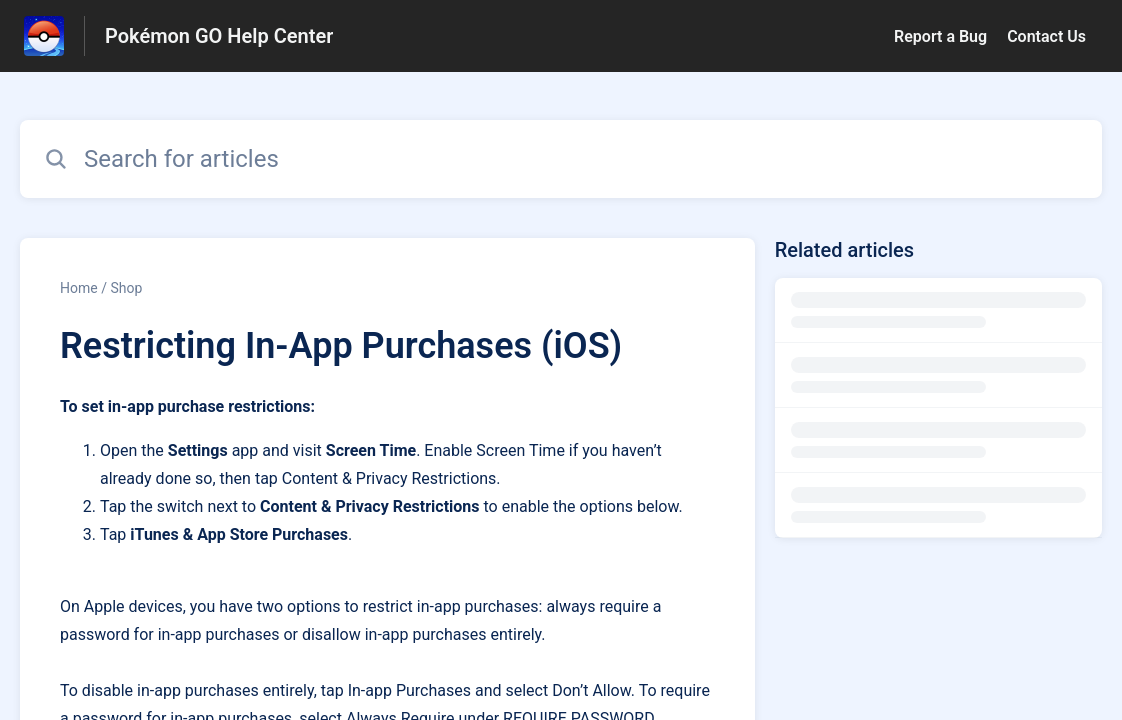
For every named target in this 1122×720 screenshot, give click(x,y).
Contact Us (1046, 36)
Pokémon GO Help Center (219, 36)
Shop (126, 288)
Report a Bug (940, 36)
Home (79, 288)
